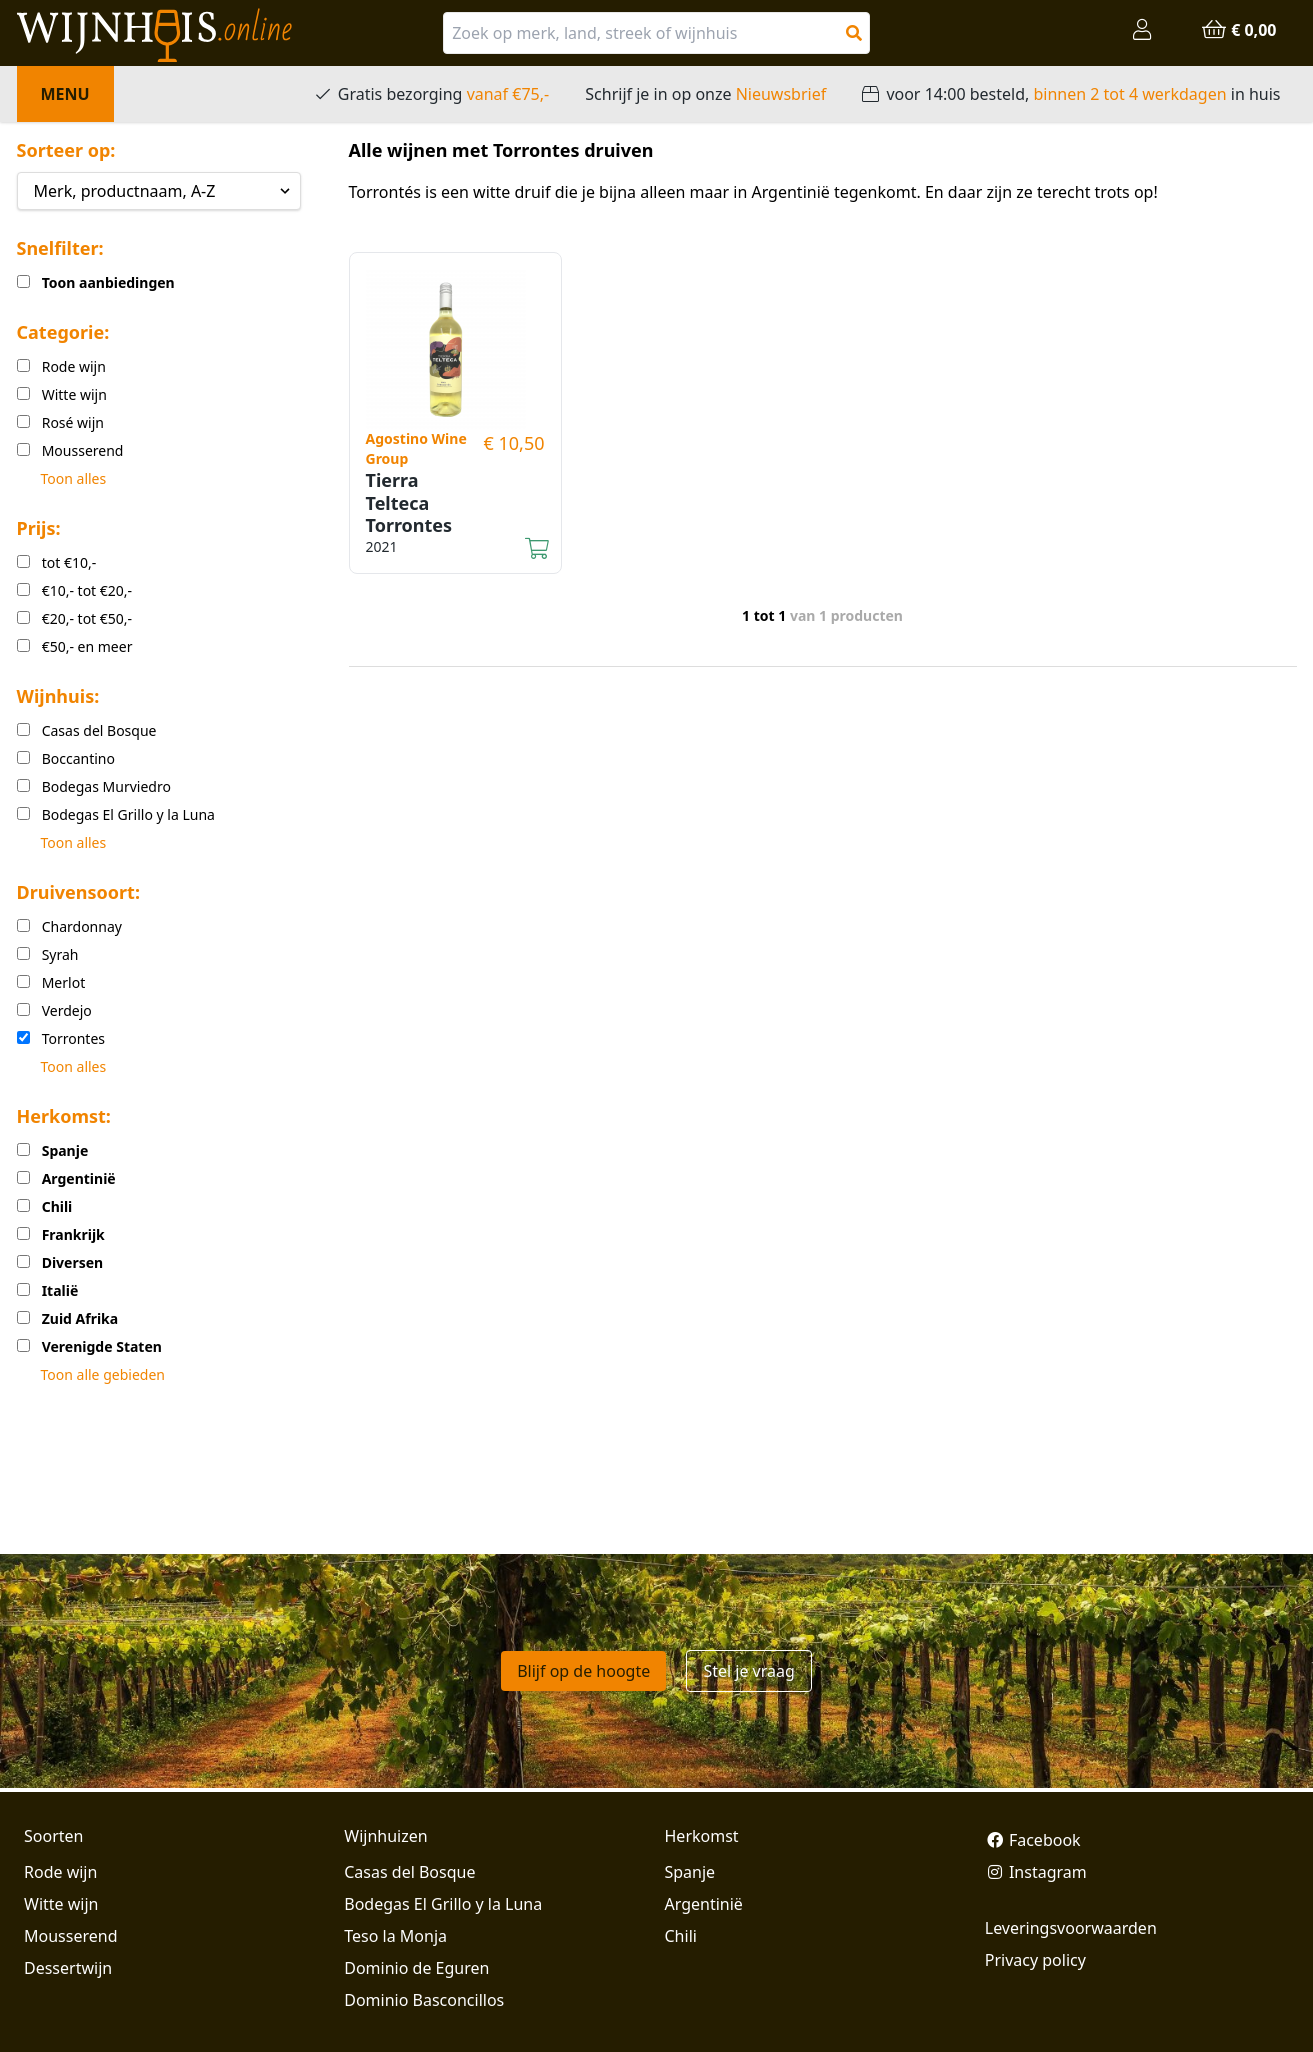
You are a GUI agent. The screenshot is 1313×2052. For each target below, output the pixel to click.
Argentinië (704, 1904)
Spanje (690, 1872)
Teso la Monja (395, 1936)
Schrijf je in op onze (705, 94)
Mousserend (70, 1936)
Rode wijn (60, 1872)
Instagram (1036, 1872)
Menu (65, 94)
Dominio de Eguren (416, 1968)
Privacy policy (1035, 1960)
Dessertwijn (68, 1968)
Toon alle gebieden (103, 1374)
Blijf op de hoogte (583, 1671)
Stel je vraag (748, 1671)
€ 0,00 (1238, 30)
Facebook (1033, 1840)
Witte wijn (61, 1904)
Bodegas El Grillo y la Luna (443, 1904)
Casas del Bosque (409, 1872)
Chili (681, 1936)
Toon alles (74, 478)
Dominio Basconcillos (424, 2000)
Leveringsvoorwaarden (1071, 1928)
